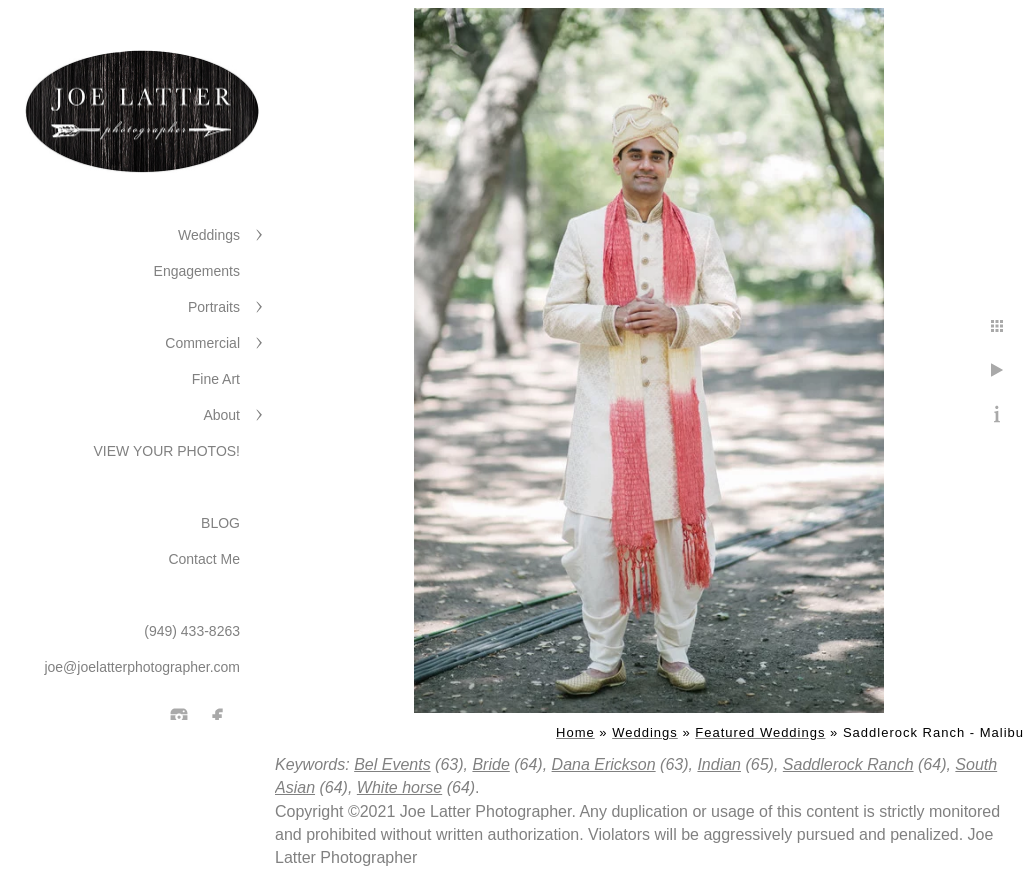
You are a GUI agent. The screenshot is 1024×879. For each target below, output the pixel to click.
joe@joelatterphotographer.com (142, 667)
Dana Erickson (604, 764)
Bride (490, 764)
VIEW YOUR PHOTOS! (166, 451)
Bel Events (392, 764)
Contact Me (204, 559)
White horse (399, 787)
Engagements (197, 271)
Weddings (209, 235)
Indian (719, 764)
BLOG (220, 523)
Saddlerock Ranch (848, 764)
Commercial (202, 343)
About (221, 415)
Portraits (214, 307)
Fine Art (216, 379)
